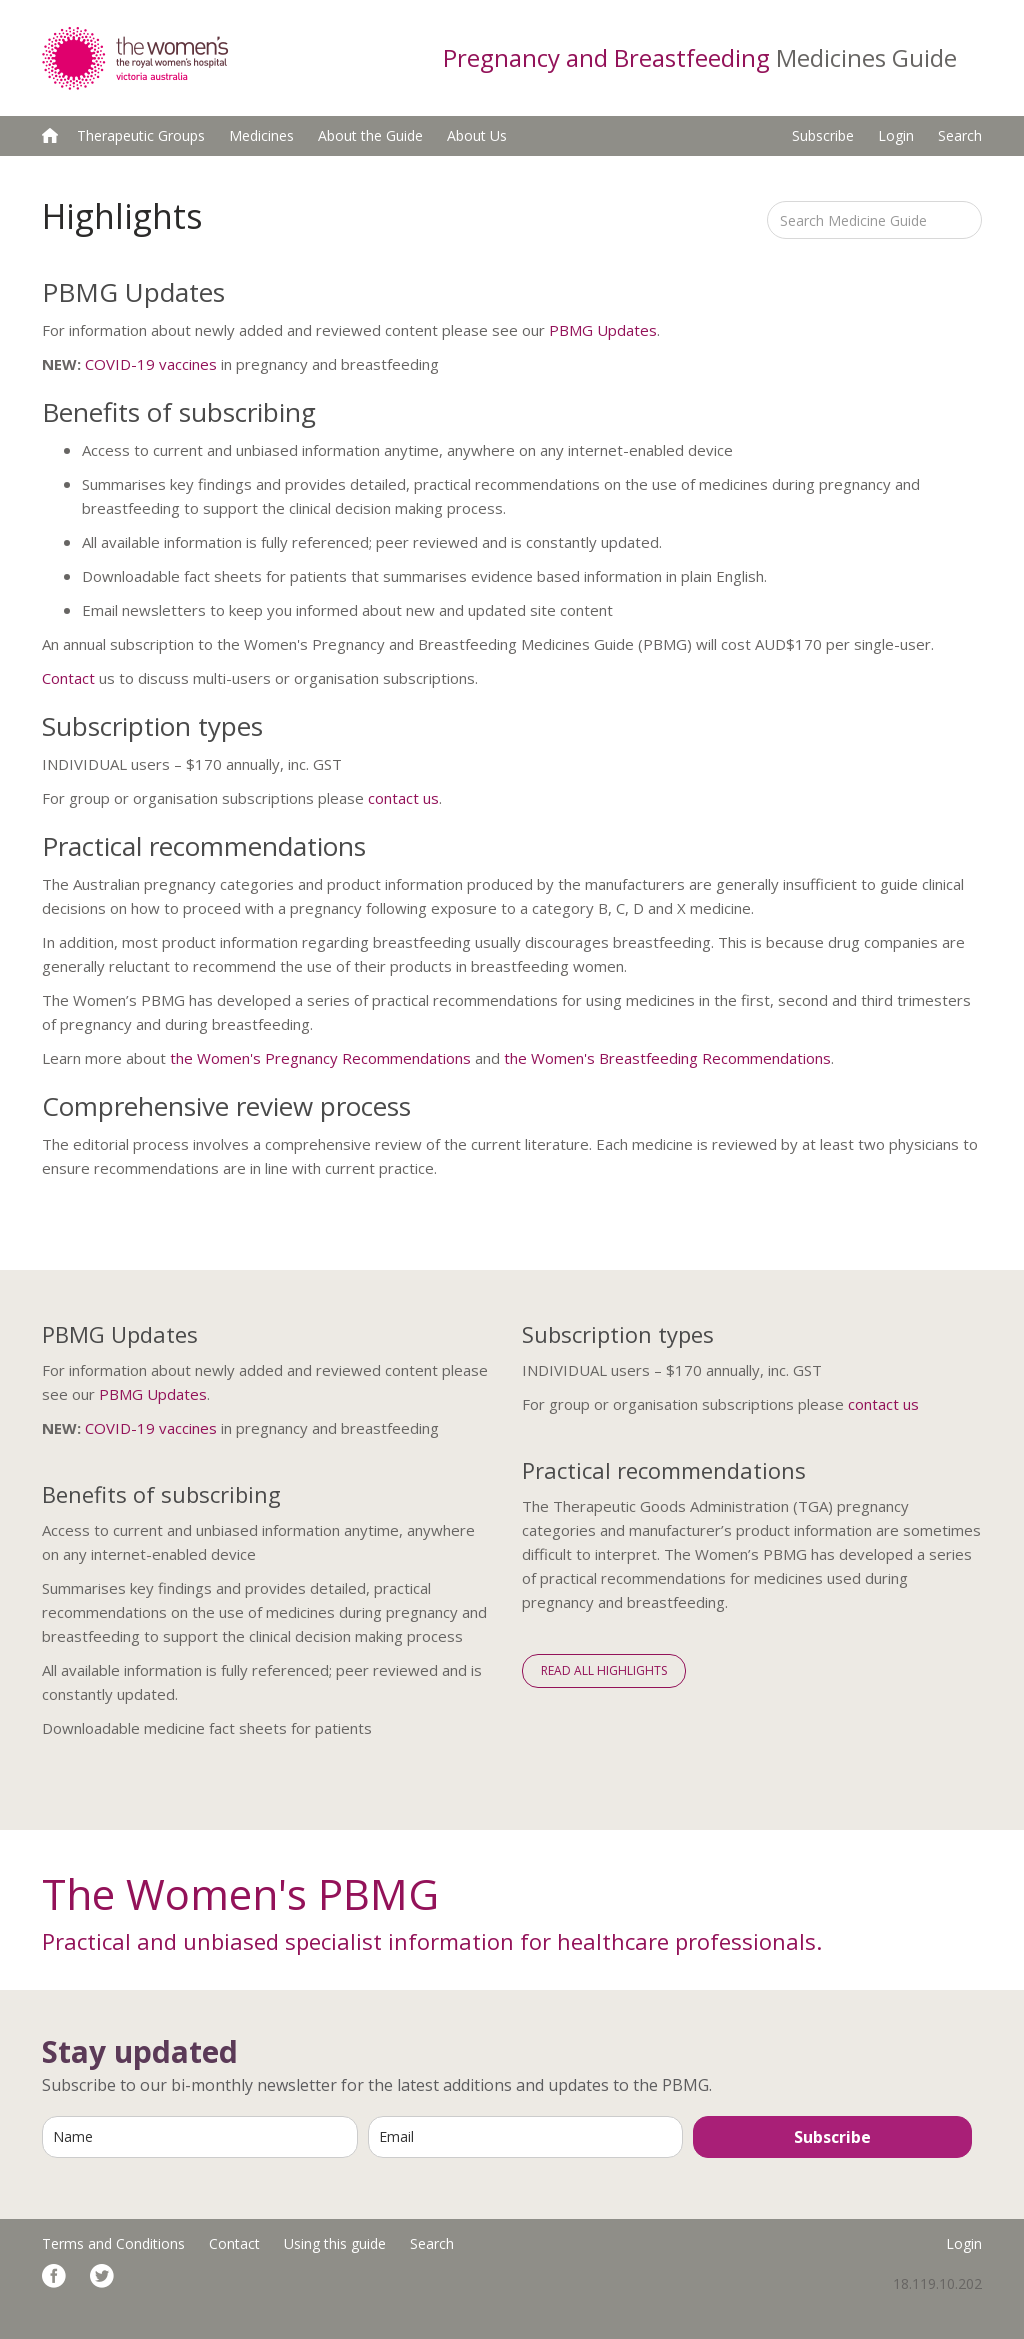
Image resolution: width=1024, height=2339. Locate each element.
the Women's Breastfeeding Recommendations (667, 1058)
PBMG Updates (603, 330)
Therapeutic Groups (141, 135)
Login (896, 135)
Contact (68, 678)
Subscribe (823, 135)
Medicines (261, 135)
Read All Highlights (604, 1670)
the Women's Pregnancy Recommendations (320, 1058)
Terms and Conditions (113, 2243)
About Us (477, 135)
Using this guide (335, 2243)
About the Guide (370, 135)
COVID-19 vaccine (147, 364)
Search (960, 135)
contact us (403, 798)
